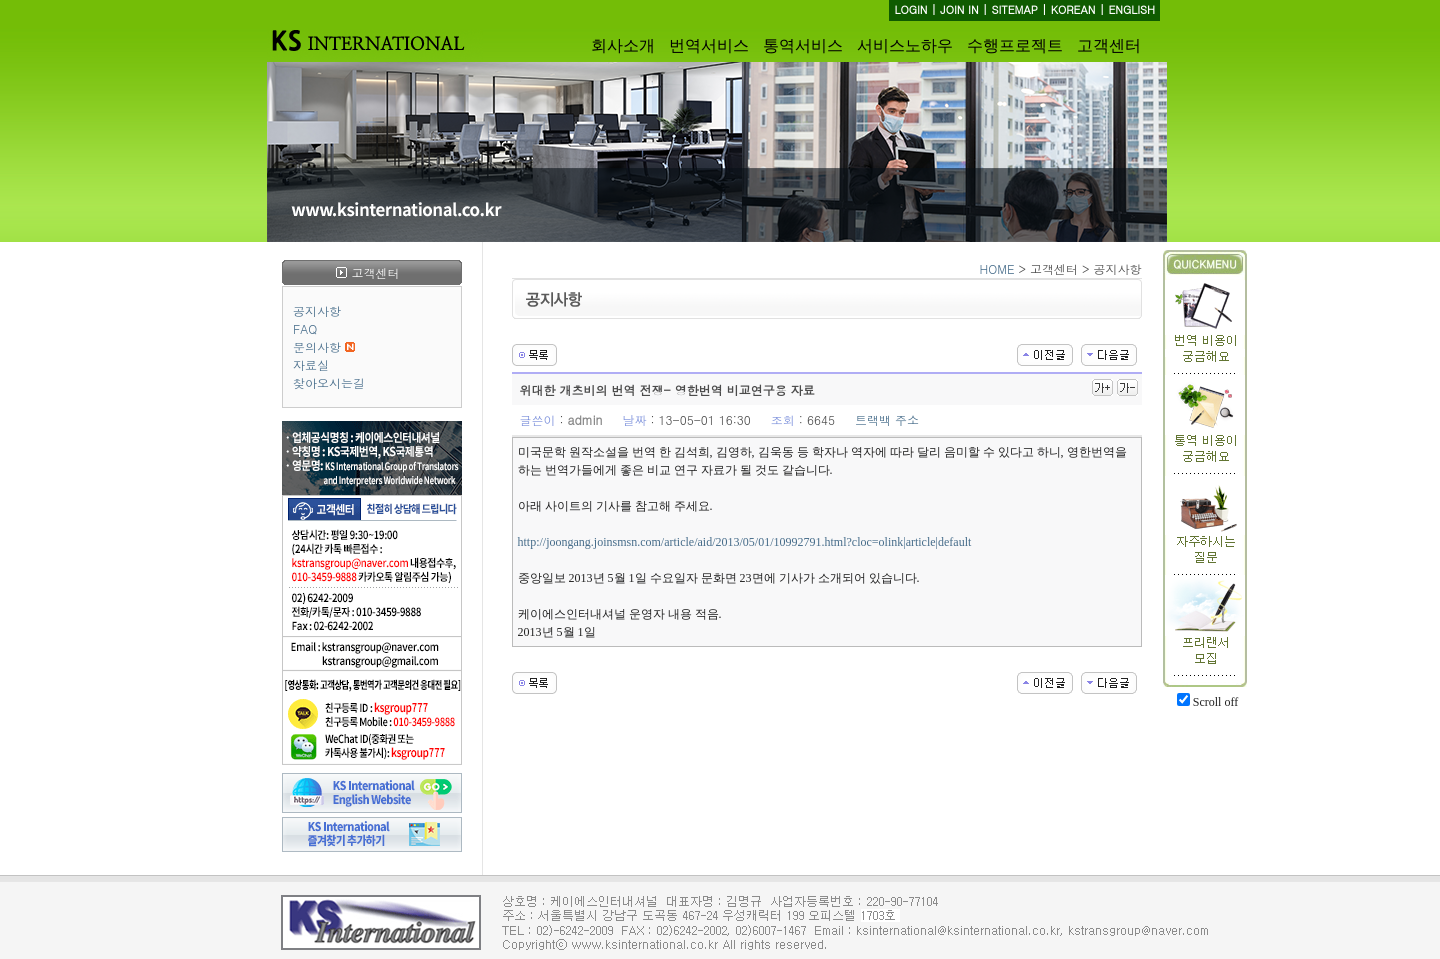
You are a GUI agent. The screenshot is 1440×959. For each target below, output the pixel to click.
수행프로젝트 (1015, 45)
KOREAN (1073, 9)
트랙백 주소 (887, 419)
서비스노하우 (905, 45)
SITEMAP (1014, 9)
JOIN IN (959, 9)
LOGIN (910, 9)
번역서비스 (709, 45)
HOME (997, 268)
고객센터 (1109, 45)
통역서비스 (803, 45)
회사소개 (623, 45)
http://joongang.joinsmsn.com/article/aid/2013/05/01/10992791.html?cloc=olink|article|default (745, 542)
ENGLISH (1131, 9)
